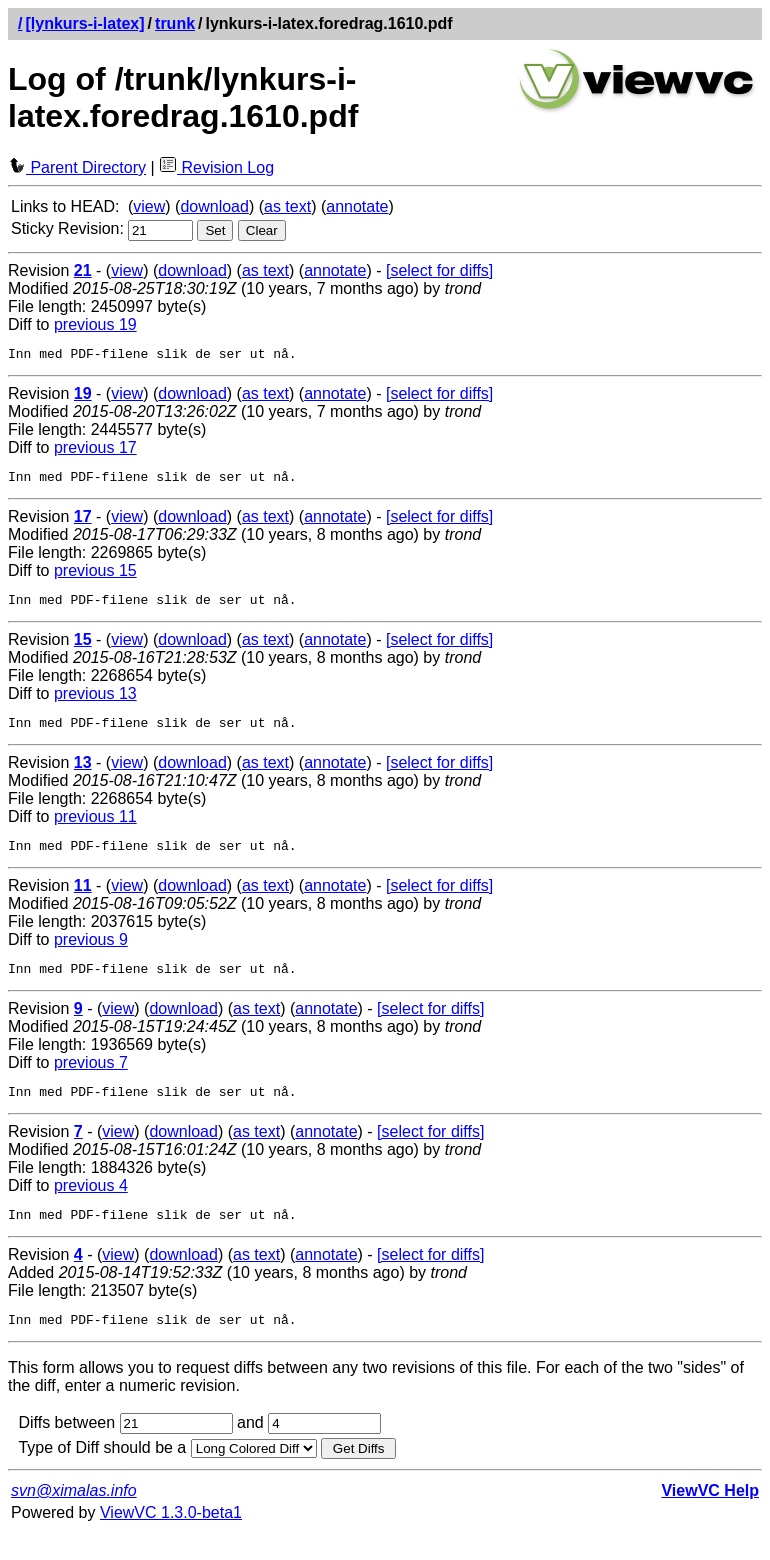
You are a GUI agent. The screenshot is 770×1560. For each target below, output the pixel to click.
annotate (357, 206)
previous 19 (95, 324)
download (214, 206)
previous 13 (95, 702)
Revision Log (216, 167)
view (149, 206)
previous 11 (95, 828)
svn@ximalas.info (74, 1517)
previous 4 (91, 1206)
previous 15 (95, 576)
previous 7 (91, 1080)
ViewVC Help (710, 1517)
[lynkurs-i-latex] (84, 23)
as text (287, 206)
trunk (175, 23)
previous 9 (91, 954)
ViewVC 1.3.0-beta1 (171, 1539)
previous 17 (95, 450)
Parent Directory (77, 167)
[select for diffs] (439, 270)
